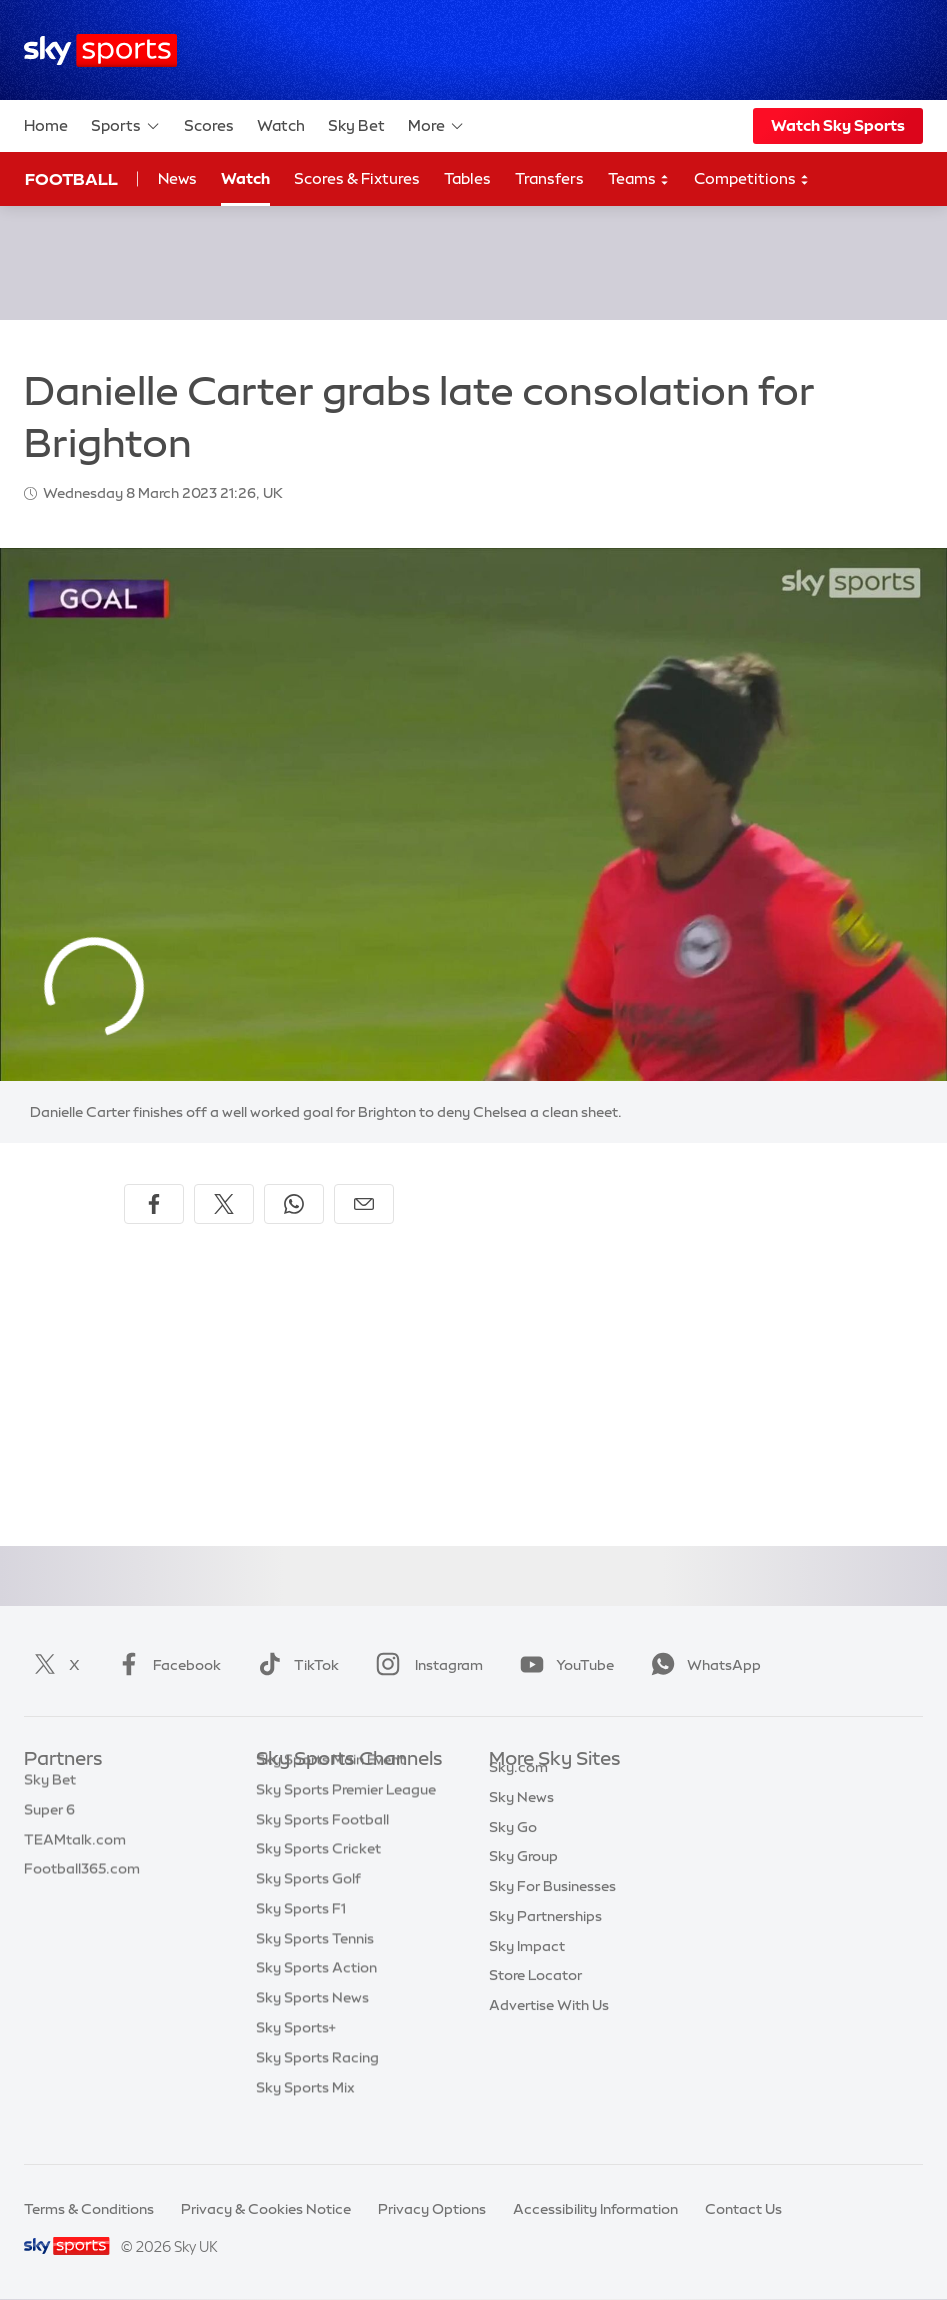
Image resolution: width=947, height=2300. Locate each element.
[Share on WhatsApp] (294, 1204)
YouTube (563, 1665)
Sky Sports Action (316, 1998)
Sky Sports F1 (301, 1939)
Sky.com (518, 1790)
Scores (209, 125)
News (177, 178)
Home (46, 125)
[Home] (100, 50)
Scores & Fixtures (357, 178)
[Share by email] (364, 1204)
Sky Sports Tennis (315, 1969)
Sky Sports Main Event (330, 1790)
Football (71, 179)
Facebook (165, 1665)
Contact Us (743, 2209)
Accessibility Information (595, 2209)
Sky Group (523, 1879)
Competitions (752, 179)
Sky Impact (527, 1969)
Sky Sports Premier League (346, 1820)
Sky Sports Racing (317, 2088)
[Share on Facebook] (154, 1204)
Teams (639, 179)
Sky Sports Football (322, 1850)
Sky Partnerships (545, 1939)
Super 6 (49, 1820)
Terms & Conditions (89, 2209)
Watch (281, 125)
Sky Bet (356, 125)
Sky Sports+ (296, 2058)
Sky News (521, 1820)
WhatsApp (702, 1665)
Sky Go (513, 1850)
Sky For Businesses (552, 1909)
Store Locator (535, 1998)
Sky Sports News (312, 2028)
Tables (467, 178)
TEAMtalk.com (75, 1850)
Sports (126, 126)
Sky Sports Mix (305, 2118)
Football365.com (82, 1879)
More (436, 126)
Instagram (425, 1665)
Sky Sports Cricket (318, 1879)
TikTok (294, 1665)
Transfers (549, 178)
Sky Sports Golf (308, 1909)
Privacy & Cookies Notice (266, 2209)
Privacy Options (432, 2209)
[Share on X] (224, 1204)
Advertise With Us (549, 2028)
